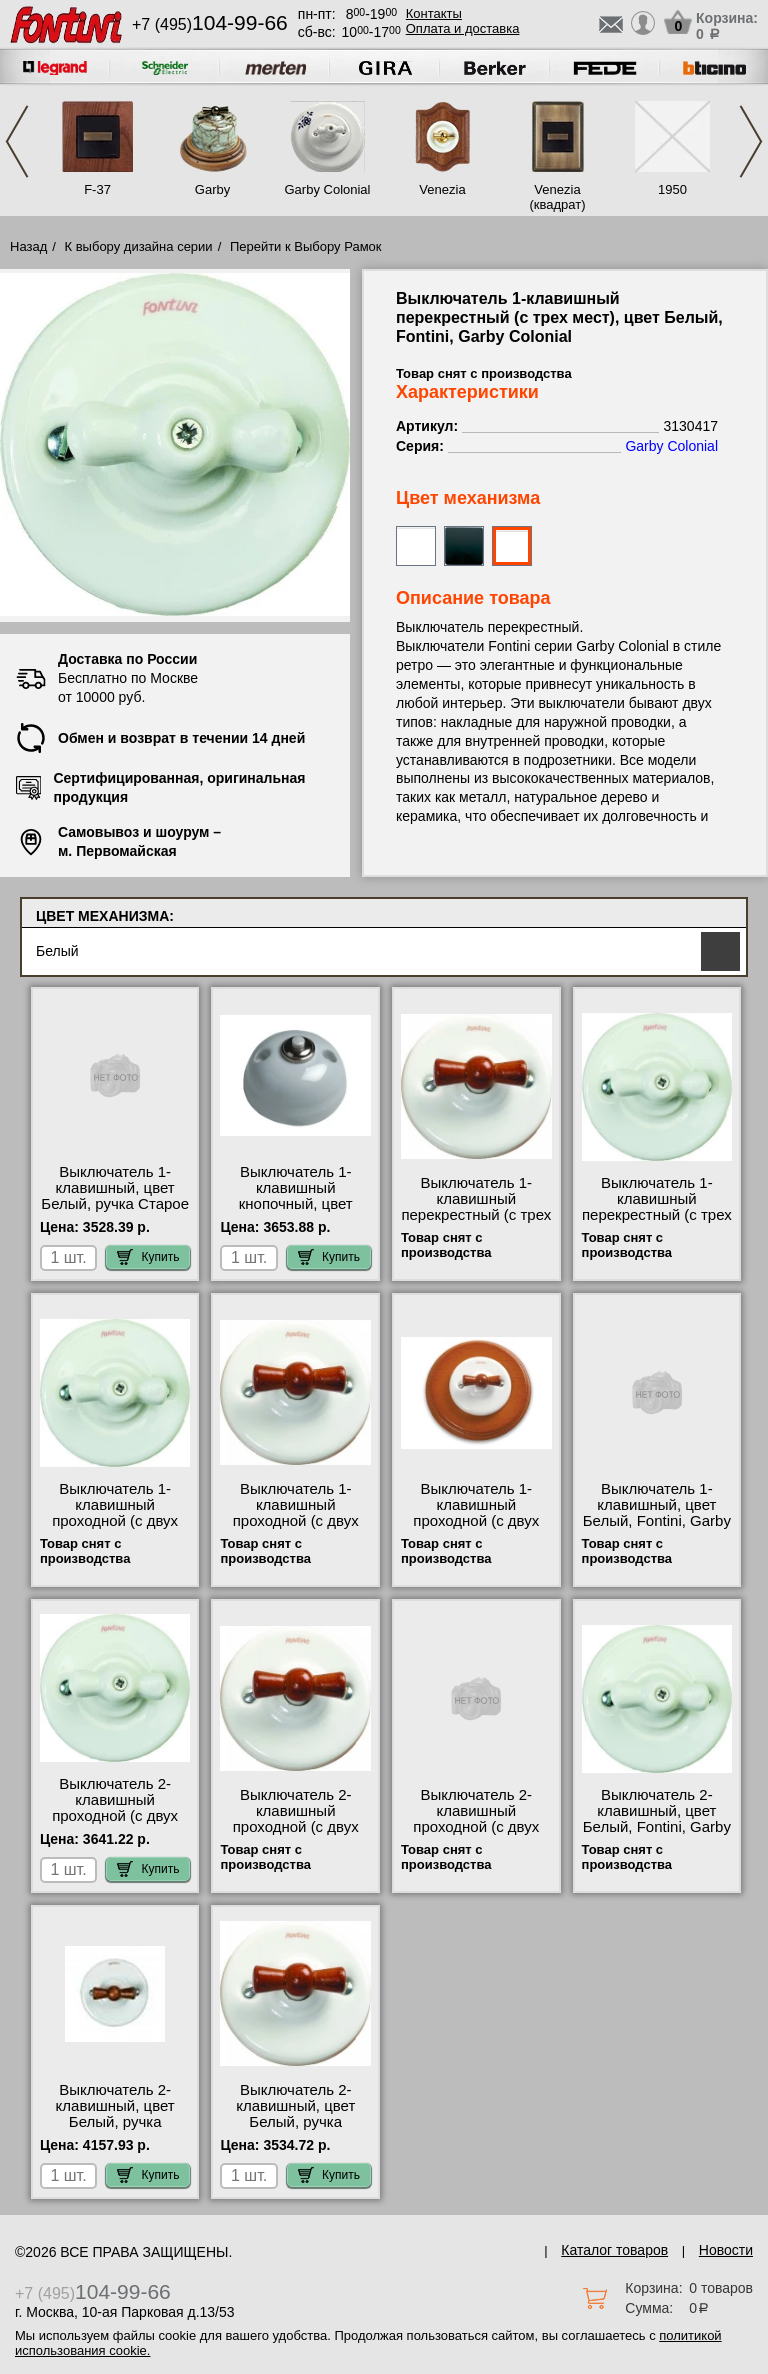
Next (751, 141)
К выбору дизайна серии (139, 246)
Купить (148, 1257)
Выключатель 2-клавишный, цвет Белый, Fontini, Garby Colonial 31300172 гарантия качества (657, 1827)
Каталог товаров (614, 2250)
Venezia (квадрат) (557, 197)
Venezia (442, 189)
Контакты (434, 13)
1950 (672, 189)
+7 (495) (210, 24)
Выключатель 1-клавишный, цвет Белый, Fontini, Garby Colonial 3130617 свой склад (657, 1521)
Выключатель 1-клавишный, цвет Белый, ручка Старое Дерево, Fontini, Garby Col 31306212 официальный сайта (115, 1212)
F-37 (97, 189)
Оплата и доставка (463, 28)
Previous (17, 141)
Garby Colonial (328, 189)
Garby (212, 189)
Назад (28, 246)
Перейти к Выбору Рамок (306, 246)
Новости (726, 2250)
